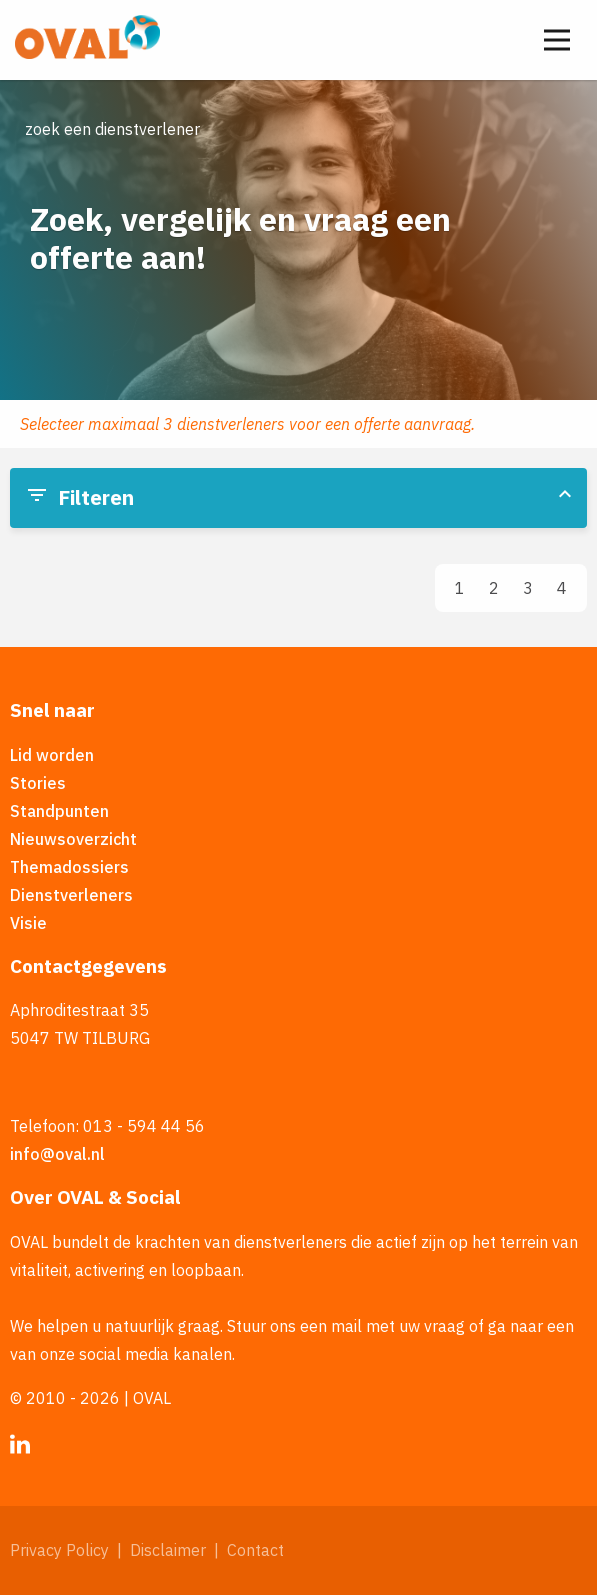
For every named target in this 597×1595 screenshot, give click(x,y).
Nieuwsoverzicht (73, 839)
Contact (255, 1550)
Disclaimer (168, 1550)
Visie (28, 923)
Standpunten (59, 811)
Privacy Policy (59, 1550)
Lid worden (52, 755)
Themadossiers (69, 867)
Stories (38, 783)
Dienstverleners (71, 895)
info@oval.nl (57, 1154)
